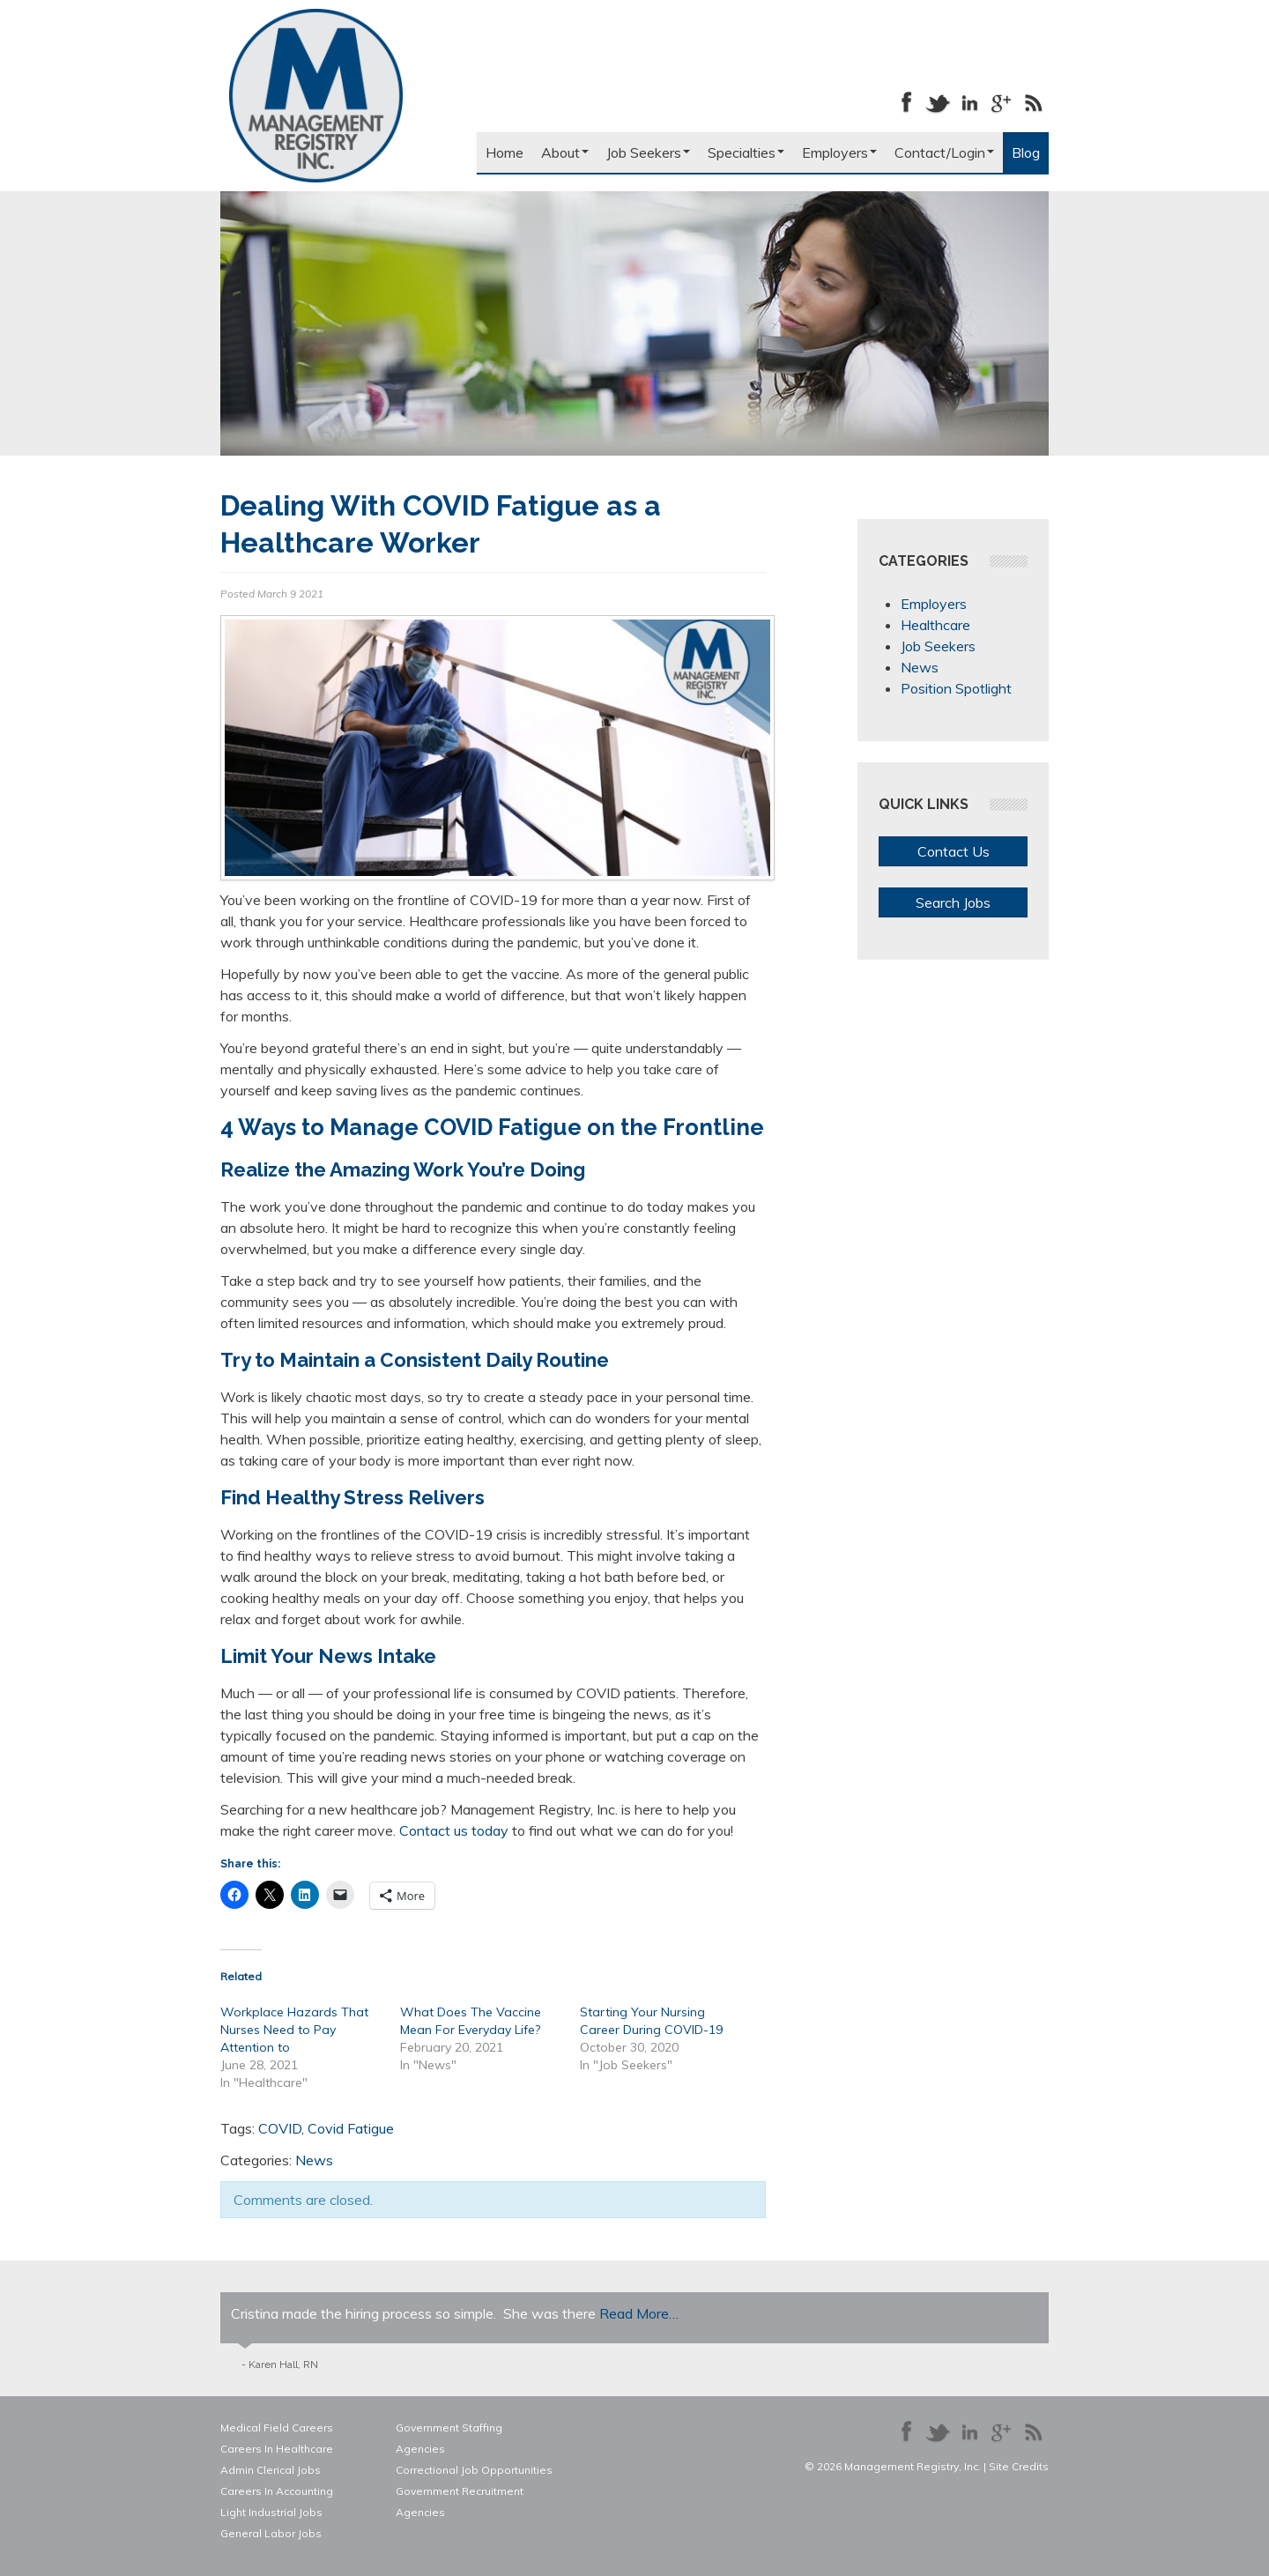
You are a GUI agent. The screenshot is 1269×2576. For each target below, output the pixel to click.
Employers (839, 152)
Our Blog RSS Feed (1033, 102)
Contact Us (953, 851)
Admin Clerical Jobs (270, 2469)
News (314, 2160)
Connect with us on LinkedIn (969, 102)
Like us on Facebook (906, 102)
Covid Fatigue (351, 2128)
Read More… (639, 2313)
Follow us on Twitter (938, 102)
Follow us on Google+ (1001, 102)
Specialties (746, 152)
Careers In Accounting (276, 2491)
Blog (1026, 152)
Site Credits (1019, 2466)
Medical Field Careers (276, 2427)
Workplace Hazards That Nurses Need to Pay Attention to (294, 2029)
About (565, 152)
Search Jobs (953, 902)
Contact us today (453, 1830)
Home (504, 152)
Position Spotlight (956, 688)
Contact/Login (944, 152)
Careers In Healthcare (276, 2448)
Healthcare (935, 625)
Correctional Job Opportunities (474, 2469)
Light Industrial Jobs (271, 2512)
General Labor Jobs (271, 2533)
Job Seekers (648, 152)
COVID (279, 2128)
